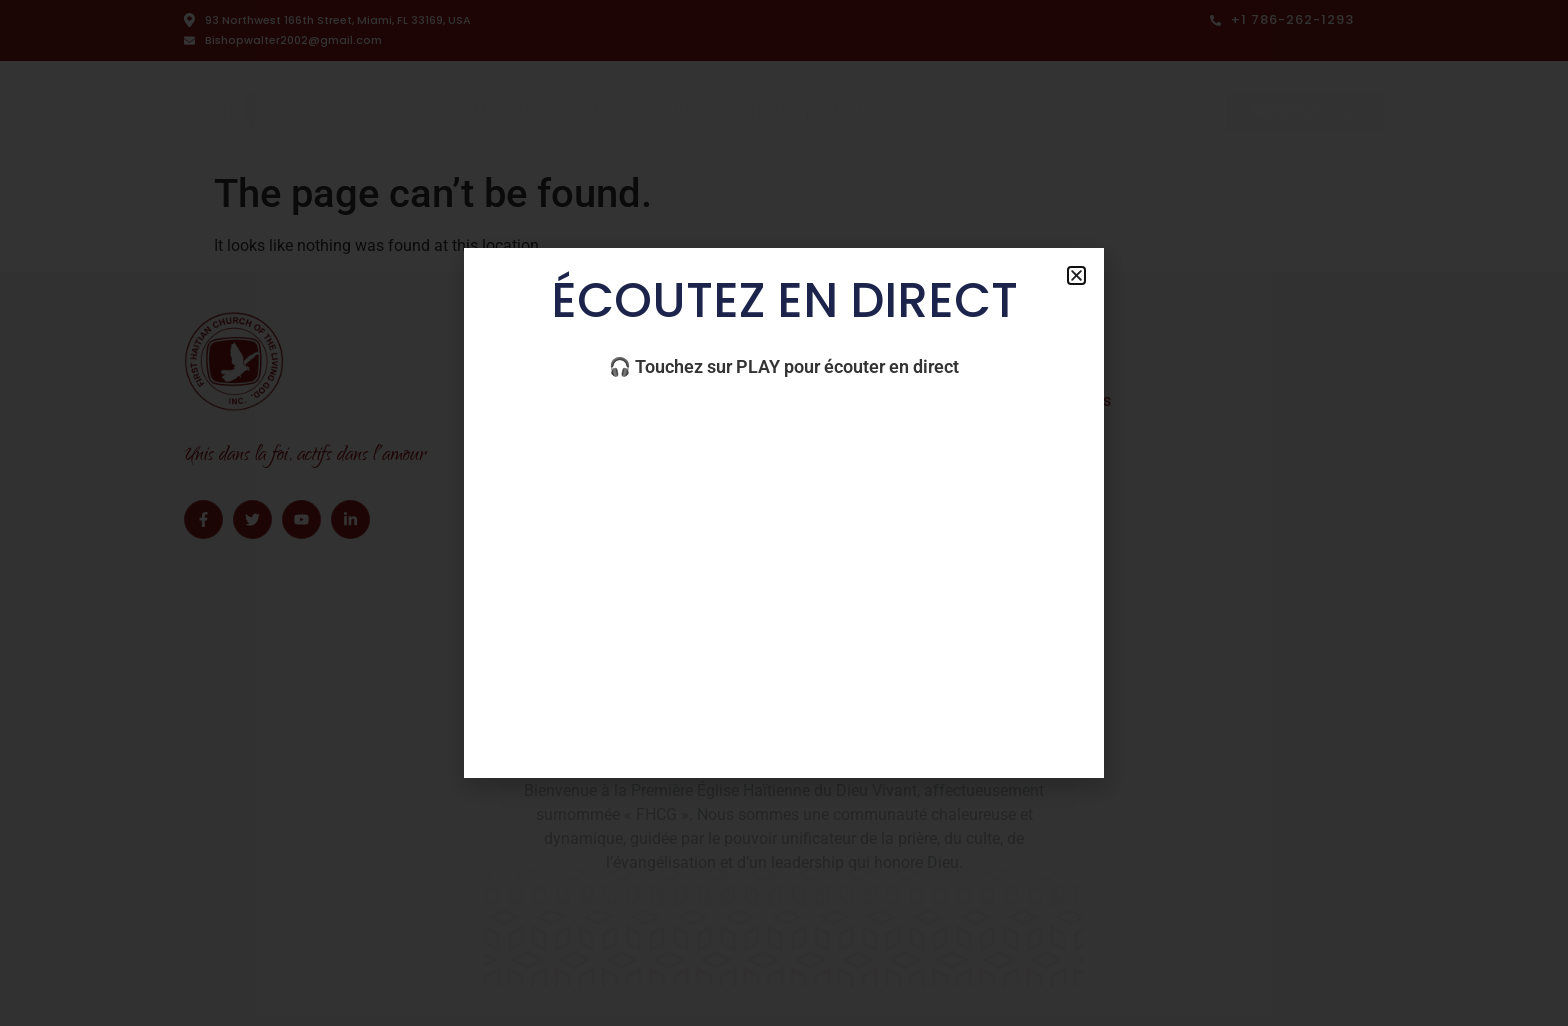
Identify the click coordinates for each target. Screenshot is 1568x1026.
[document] (784, 513)
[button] (1076, 275)
